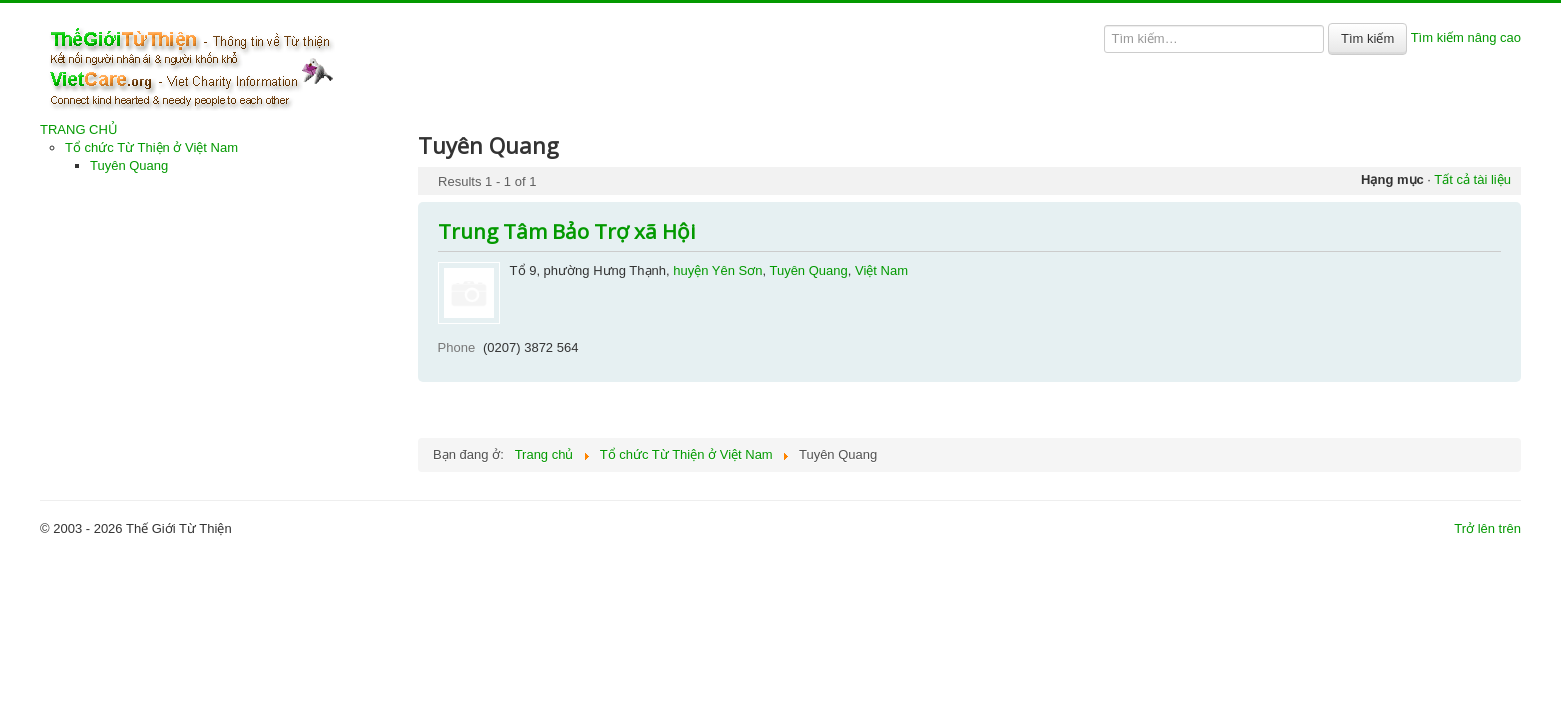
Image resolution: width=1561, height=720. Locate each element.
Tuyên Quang (129, 165)
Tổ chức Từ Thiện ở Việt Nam (151, 147)
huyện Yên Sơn (717, 270)
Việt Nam (881, 270)
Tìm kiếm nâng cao (1466, 37)
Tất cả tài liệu (1472, 179)
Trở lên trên (1487, 528)
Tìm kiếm (1367, 38)
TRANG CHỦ (79, 129)
